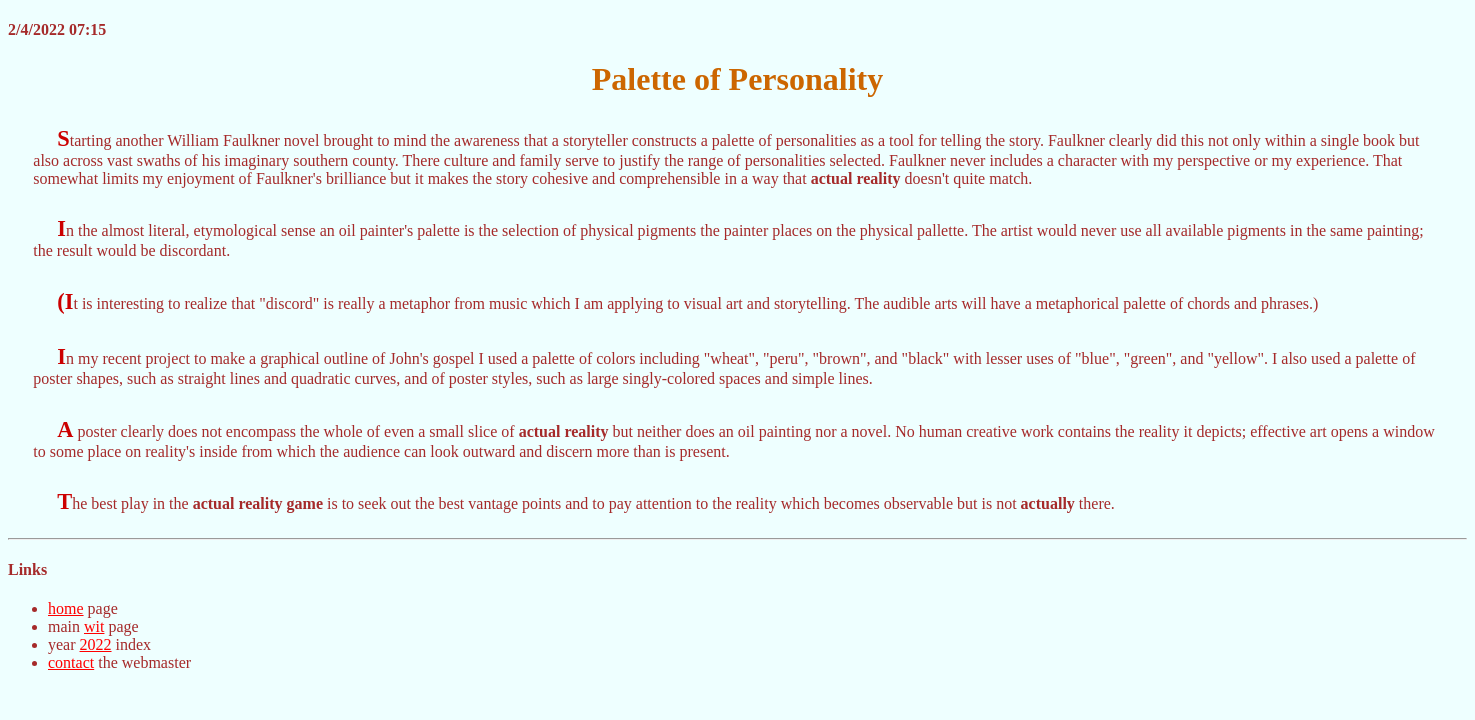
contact (71, 662)
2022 (96, 644)
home (66, 608)
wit (94, 626)
